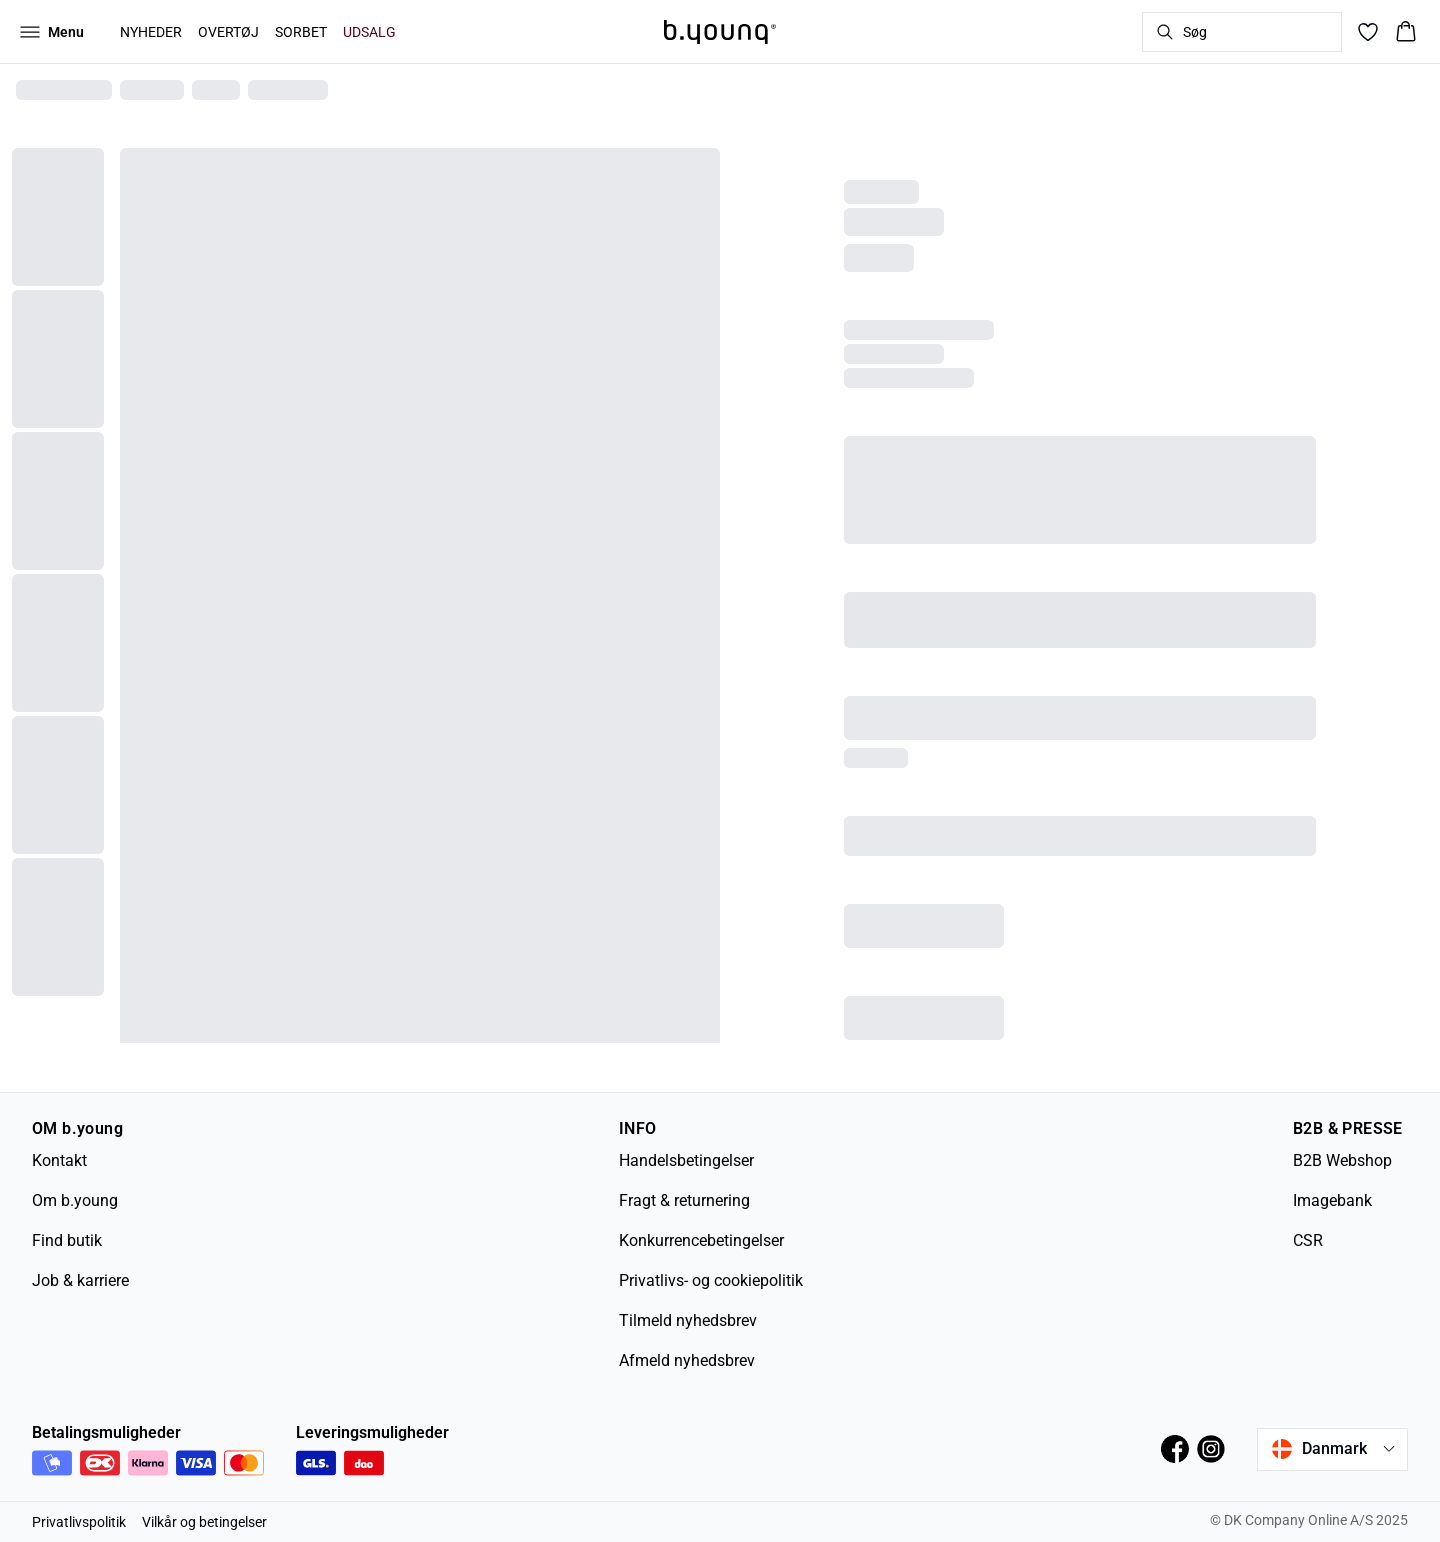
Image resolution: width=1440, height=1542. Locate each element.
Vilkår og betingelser (204, 1522)
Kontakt (59, 1160)
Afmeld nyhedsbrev (687, 1360)
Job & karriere (80, 1280)
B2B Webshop (1342, 1160)
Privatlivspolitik (79, 1522)
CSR (1308, 1240)
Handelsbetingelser (686, 1160)
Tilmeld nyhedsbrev (688, 1320)
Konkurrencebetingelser (701, 1240)
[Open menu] (52, 32)
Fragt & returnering (684, 1200)
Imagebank (1332, 1200)
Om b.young (75, 1200)
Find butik (67, 1240)
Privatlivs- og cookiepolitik (711, 1280)
